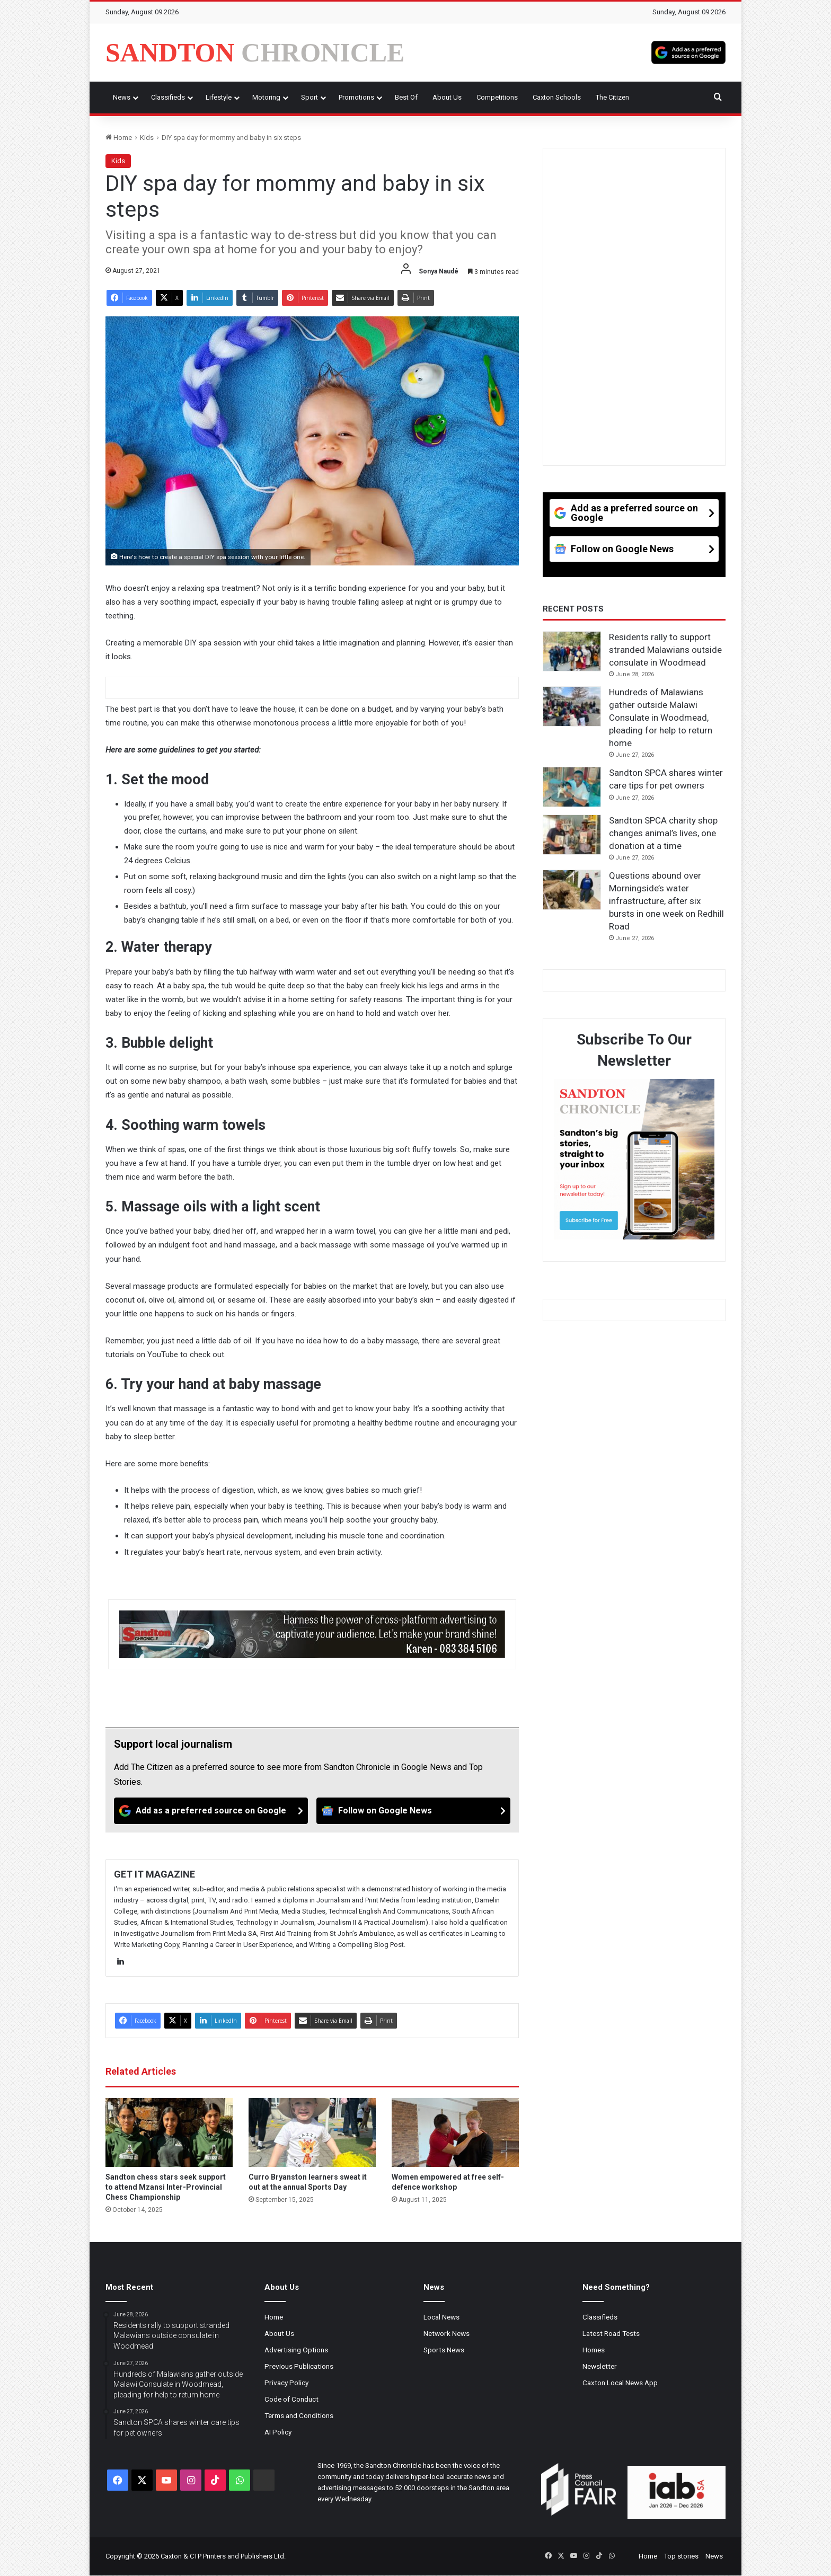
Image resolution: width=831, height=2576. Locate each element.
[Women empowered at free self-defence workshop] (455, 2132)
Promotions (356, 97)
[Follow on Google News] (413, 1811)
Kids (147, 137)
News (121, 97)
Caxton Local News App (620, 2382)
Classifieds (168, 97)
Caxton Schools (557, 97)
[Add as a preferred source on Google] (688, 52)
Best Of (406, 97)
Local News (441, 2317)
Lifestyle (219, 97)
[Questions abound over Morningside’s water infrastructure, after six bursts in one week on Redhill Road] (572, 890)
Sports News (443, 2349)
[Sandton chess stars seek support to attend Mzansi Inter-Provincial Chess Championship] (169, 2132)
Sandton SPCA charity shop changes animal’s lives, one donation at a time (663, 833)
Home (118, 137)
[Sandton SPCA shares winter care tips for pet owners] (572, 787)
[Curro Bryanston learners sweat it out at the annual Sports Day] (312, 2132)
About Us (447, 97)
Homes (593, 2349)
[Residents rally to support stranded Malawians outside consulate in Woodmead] (572, 651)
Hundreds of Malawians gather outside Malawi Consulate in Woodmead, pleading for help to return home (660, 717)
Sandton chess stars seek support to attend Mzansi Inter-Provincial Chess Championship (165, 2187)
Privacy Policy (286, 2382)
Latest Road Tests (611, 2333)
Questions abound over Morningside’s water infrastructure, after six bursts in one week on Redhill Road (666, 900)
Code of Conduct (291, 2399)
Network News (446, 2333)
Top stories (681, 2556)
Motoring (266, 97)
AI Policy (277, 2432)
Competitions (497, 97)
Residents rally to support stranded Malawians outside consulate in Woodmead (665, 650)
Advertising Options (296, 2349)
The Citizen (612, 97)
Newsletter (599, 2366)
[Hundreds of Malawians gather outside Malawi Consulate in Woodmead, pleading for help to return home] (572, 706)
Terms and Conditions (298, 2415)
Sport (309, 97)
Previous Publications (298, 2366)
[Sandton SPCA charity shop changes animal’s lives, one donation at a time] (572, 835)
